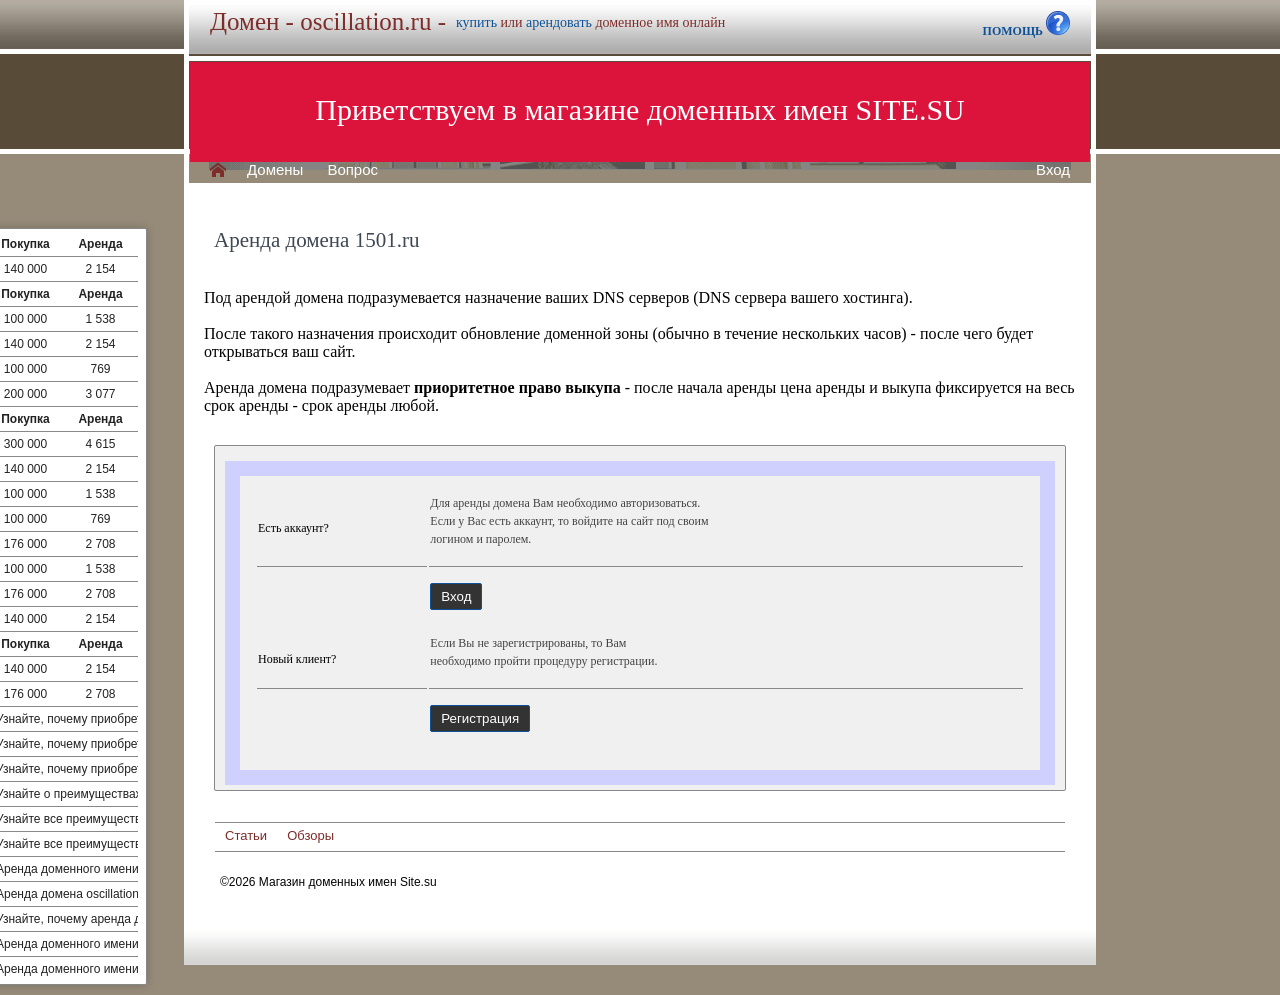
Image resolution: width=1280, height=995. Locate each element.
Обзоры (310, 835)
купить (476, 22)
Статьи (246, 835)
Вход (1053, 170)
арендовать (559, 22)
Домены (275, 170)
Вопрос (352, 170)
